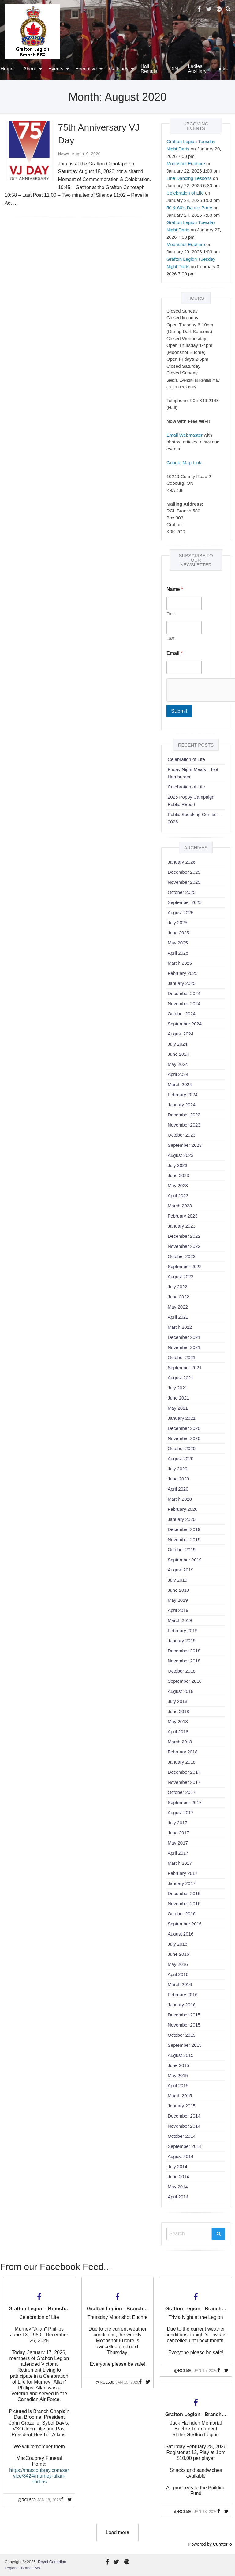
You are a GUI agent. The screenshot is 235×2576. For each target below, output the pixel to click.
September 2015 (185, 2045)
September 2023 (185, 1145)
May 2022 (178, 1306)
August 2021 (180, 1377)
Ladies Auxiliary (197, 69)
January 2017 (182, 1883)
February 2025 (183, 973)
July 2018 (177, 1701)
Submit (179, 711)
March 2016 (180, 1984)
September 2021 (185, 1367)
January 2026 (182, 861)
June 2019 (178, 1590)
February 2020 (183, 1509)
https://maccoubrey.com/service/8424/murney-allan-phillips (39, 2476)
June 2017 (178, 1832)
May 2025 (178, 942)
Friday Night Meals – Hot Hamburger (193, 773)
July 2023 (177, 1165)
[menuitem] (30, 69)
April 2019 (178, 1610)
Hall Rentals (148, 69)
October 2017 (182, 1792)
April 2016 (178, 1974)
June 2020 (178, 1478)
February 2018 (183, 1751)
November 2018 (184, 1660)
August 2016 (180, 1933)
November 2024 (184, 1003)
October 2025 (182, 892)
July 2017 (177, 1822)
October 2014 (182, 2136)
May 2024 (178, 1064)
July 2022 (177, 1286)
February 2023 (183, 1215)
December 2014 (184, 2115)
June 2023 (178, 1175)
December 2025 (184, 872)
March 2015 (180, 2095)
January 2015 (182, 2105)
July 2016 (177, 1944)
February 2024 (183, 1094)
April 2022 (178, 1317)
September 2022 (185, 1266)
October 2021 (182, 1357)
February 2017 (183, 1873)
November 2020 (184, 1438)
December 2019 (184, 1529)
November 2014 (184, 2126)
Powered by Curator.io (210, 2544)
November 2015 (184, 2024)
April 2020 (178, 1488)
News (63, 153)
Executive (86, 68)
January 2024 (182, 1104)
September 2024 (185, 1023)
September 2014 (185, 2146)
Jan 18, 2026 (49, 2500)
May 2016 (178, 1964)
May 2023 (178, 1185)
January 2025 (182, 983)
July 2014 (177, 2166)
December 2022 (184, 1236)
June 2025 (178, 932)
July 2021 (177, 1387)
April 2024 (178, 1074)
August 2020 (180, 1458)
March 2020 (180, 1499)
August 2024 (180, 1033)
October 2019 (182, 1549)
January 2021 (182, 1418)
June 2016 (178, 1954)
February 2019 (183, 1630)
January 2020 (182, 1519)
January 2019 (182, 1640)
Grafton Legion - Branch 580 (41, 2308)
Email (174, 653)
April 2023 (178, 1195)
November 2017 (184, 1782)
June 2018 (178, 1711)
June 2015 (178, 2065)
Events (55, 68)
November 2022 (184, 1246)
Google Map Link (183, 462)
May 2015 (178, 2075)
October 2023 (182, 1135)
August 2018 (180, 1691)
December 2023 (184, 1114)
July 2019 (177, 1579)
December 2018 (184, 1650)
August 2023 (180, 1155)
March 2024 (180, 1084)
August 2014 (180, 2156)
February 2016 (183, 1994)
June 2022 (178, 1296)
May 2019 (178, 1600)
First (170, 613)
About (29, 68)
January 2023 (182, 1226)
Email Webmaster (184, 435)
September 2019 (185, 1559)
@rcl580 (26, 2500)
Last (170, 638)
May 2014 (178, 2186)
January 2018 (182, 1762)
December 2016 (184, 1893)
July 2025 (177, 922)
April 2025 (178, 953)
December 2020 (184, 1428)
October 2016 (182, 1913)
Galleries (118, 68)
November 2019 (184, 1539)
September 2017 (185, 1802)
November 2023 (184, 1124)
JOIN (172, 68)
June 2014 (178, 2176)
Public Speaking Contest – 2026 (195, 818)
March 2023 (180, 1205)
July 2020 (177, 1468)
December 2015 (184, 2014)
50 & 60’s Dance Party (189, 207)
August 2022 (180, 1276)
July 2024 (177, 1044)
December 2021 (184, 1337)
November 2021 (184, 1347)
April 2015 (178, 2085)
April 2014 (178, 2196)
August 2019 (180, 1569)
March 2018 (180, 1741)
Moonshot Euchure (185, 163)
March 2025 (180, 963)
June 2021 (178, 1397)
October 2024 (182, 1013)
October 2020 (182, 1448)
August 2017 (180, 1812)
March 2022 (180, 1327)
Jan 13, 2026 (206, 2511)
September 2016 (185, 1923)
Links (222, 68)
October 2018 (182, 1671)
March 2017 (180, 1863)
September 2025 (185, 902)
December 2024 (184, 993)
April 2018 (178, 1731)
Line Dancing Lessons (189, 178)
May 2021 (178, 1408)
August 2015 (180, 2055)
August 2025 (180, 912)
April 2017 (178, 1853)
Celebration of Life (185, 193)
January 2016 (182, 2004)
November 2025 (184, 882)
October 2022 (182, 1256)
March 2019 (180, 1620)
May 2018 (178, 1721)
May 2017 (178, 1842)
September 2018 (185, 1681)
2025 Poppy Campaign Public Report (191, 800)
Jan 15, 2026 (127, 2382)
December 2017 (184, 1772)
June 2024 (178, 1054)
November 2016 (184, 1903)
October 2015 (182, 2035)
